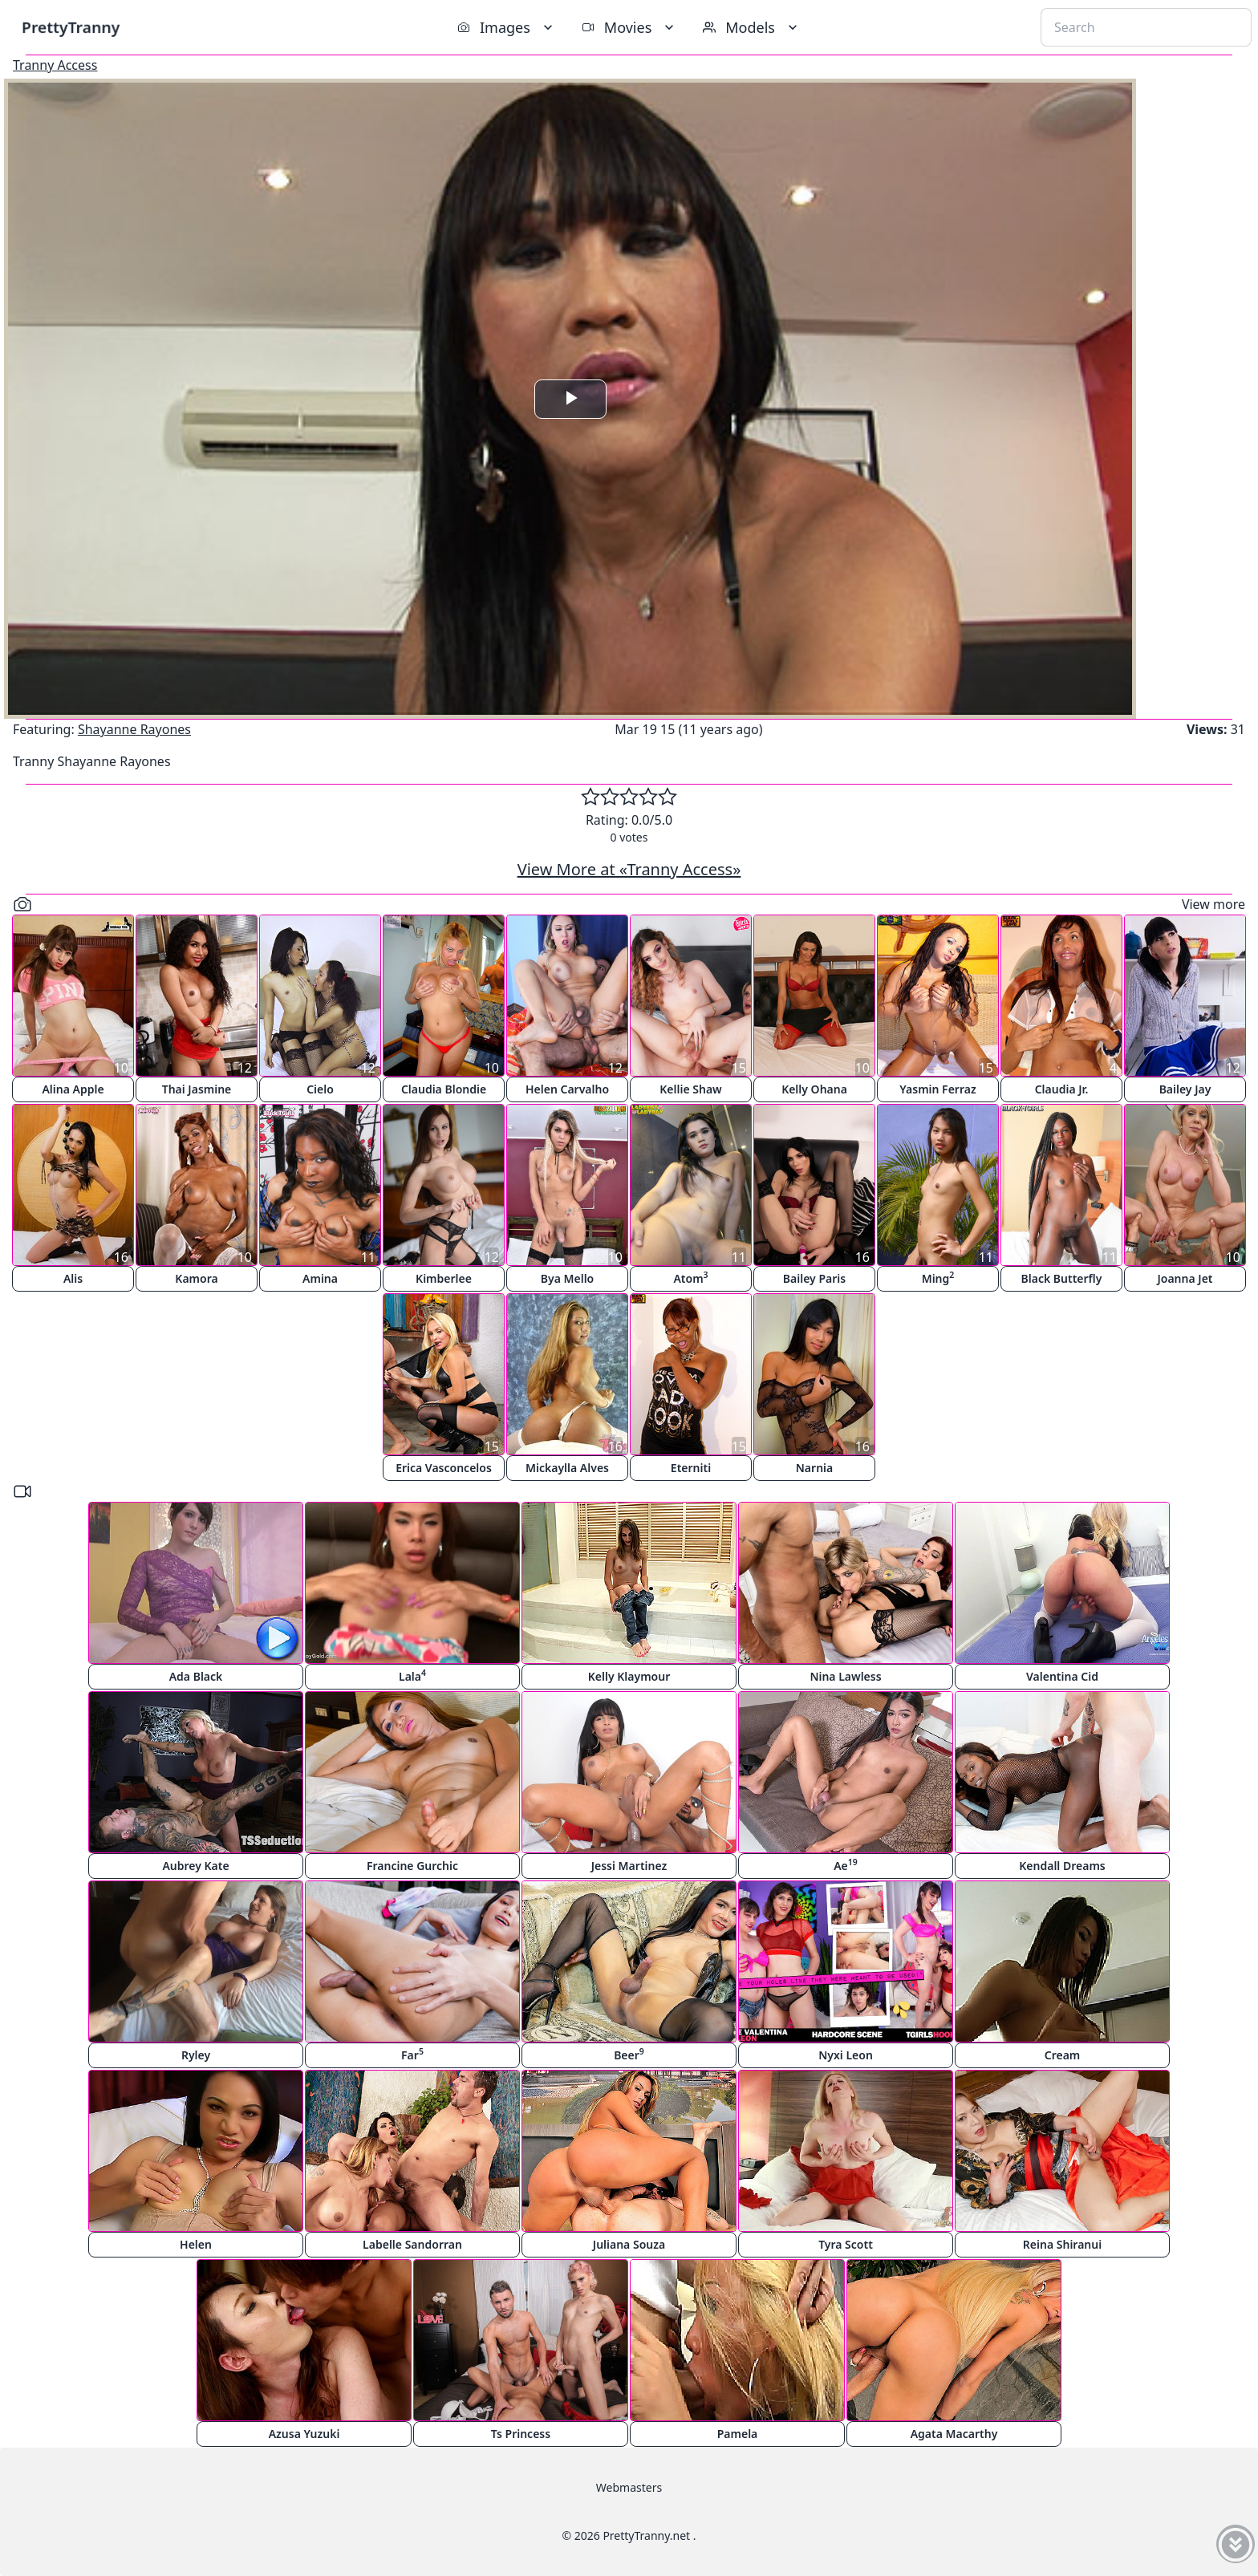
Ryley (195, 2055)
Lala (412, 1675)
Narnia (814, 1467)
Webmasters (629, 2487)
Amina (320, 1278)
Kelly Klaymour (629, 1676)
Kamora (196, 1278)
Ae (846, 1864)
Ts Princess (520, 2433)
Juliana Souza (629, 2244)
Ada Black (196, 1676)
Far (412, 2054)
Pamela (737, 2433)
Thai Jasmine (197, 1089)
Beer (629, 2054)
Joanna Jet (1184, 1278)
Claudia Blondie (443, 1089)
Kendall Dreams (1062, 1865)
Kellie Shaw (690, 1089)
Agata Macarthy (954, 2433)
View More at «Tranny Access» (629, 869)
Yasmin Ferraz (937, 1089)
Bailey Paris (814, 1278)
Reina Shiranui (1062, 2244)
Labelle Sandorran (412, 2244)
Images (506, 27)
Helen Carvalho (567, 1089)
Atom (690, 1277)
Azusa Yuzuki (304, 2433)
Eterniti (691, 1467)
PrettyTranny (70, 27)
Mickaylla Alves (567, 1467)
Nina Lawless (845, 1676)
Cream (1063, 2055)
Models (752, 27)
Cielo (320, 1089)
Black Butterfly (1061, 1278)
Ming (938, 1277)
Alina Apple (72, 1089)
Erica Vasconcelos (444, 1467)
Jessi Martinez (629, 1865)
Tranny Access (55, 65)
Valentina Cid (1062, 1676)
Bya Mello (568, 1278)
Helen (196, 2244)
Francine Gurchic (412, 1865)
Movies (629, 27)
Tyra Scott (845, 2244)
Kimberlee (444, 1278)
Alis (73, 1278)
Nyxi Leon (845, 2055)
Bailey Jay (1185, 1089)
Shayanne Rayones (134, 729)
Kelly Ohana (814, 1089)
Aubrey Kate (195, 1865)
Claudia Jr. (1062, 1089)
